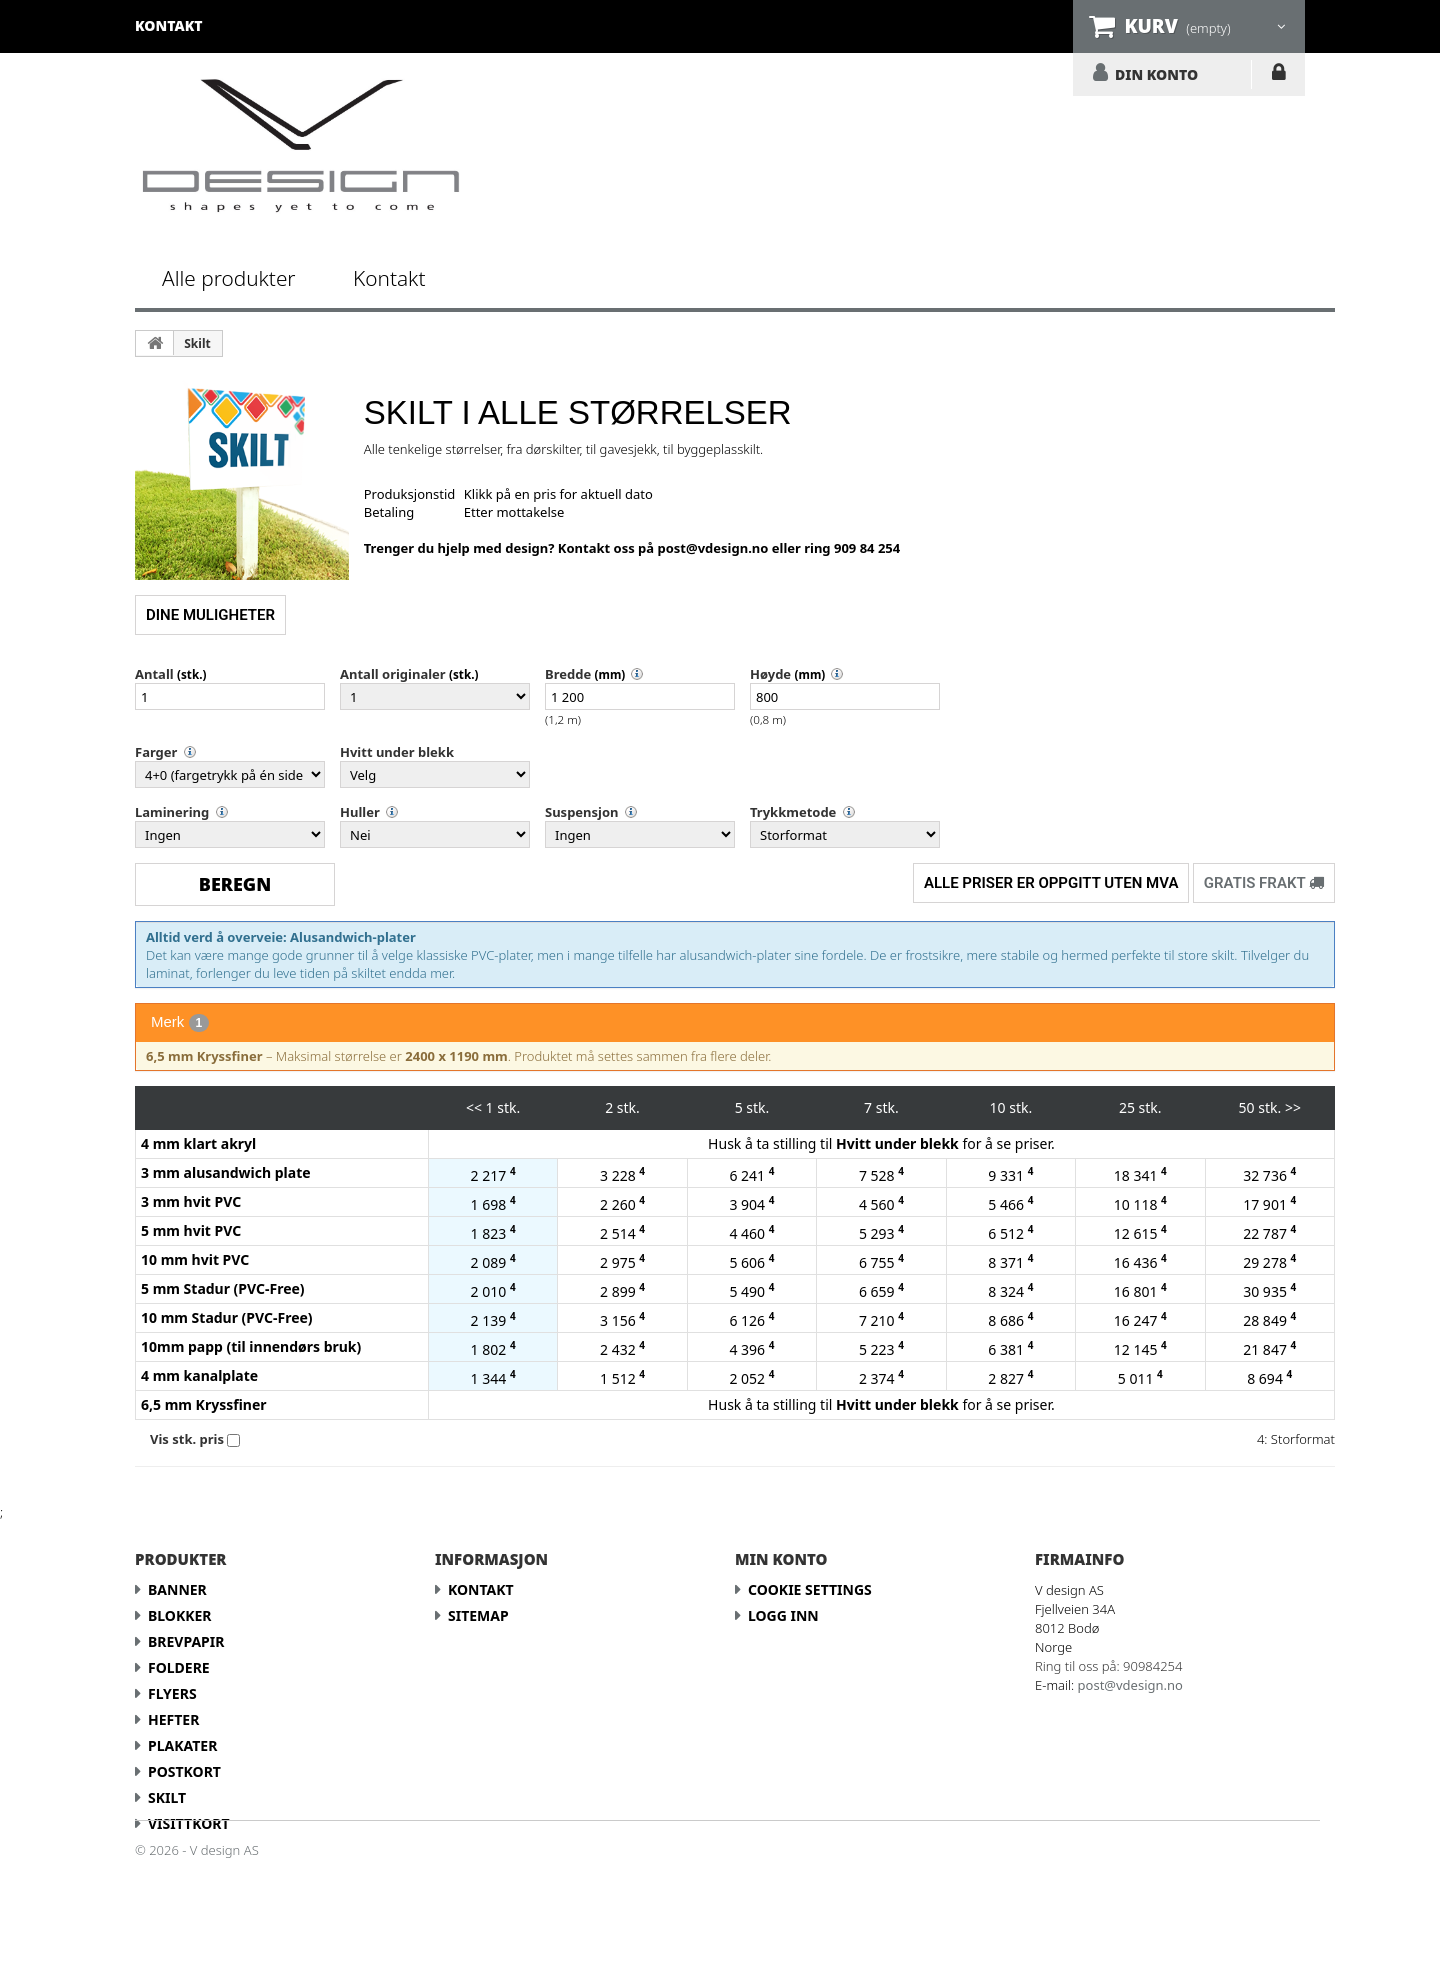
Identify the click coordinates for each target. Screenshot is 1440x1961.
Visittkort (189, 1823)
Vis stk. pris (187, 1439)
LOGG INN (1278, 76)
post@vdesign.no (714, 548)
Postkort (184, 1771)
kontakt (169, 25)
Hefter (173, 1719)
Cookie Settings (810, 1589)
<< (474, 1107)
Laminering (172, 812)
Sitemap (478, 1615)
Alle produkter (229, 278)
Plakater (182, 1745)
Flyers (172, 1693)
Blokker (180, 1615)
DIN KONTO (1156, 74)
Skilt (197, 343)
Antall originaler (393, 674)
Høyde (770, 674)
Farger (156, 752)
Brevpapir (186, 1641)
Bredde (568, 674)
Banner (177, 1589)
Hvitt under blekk (397, 752)
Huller (360, 812)
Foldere (179, 1667)
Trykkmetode (793, 812)
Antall (154, 674)
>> (1293, 1107)
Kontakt (389, 278)
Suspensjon (582, 812)
